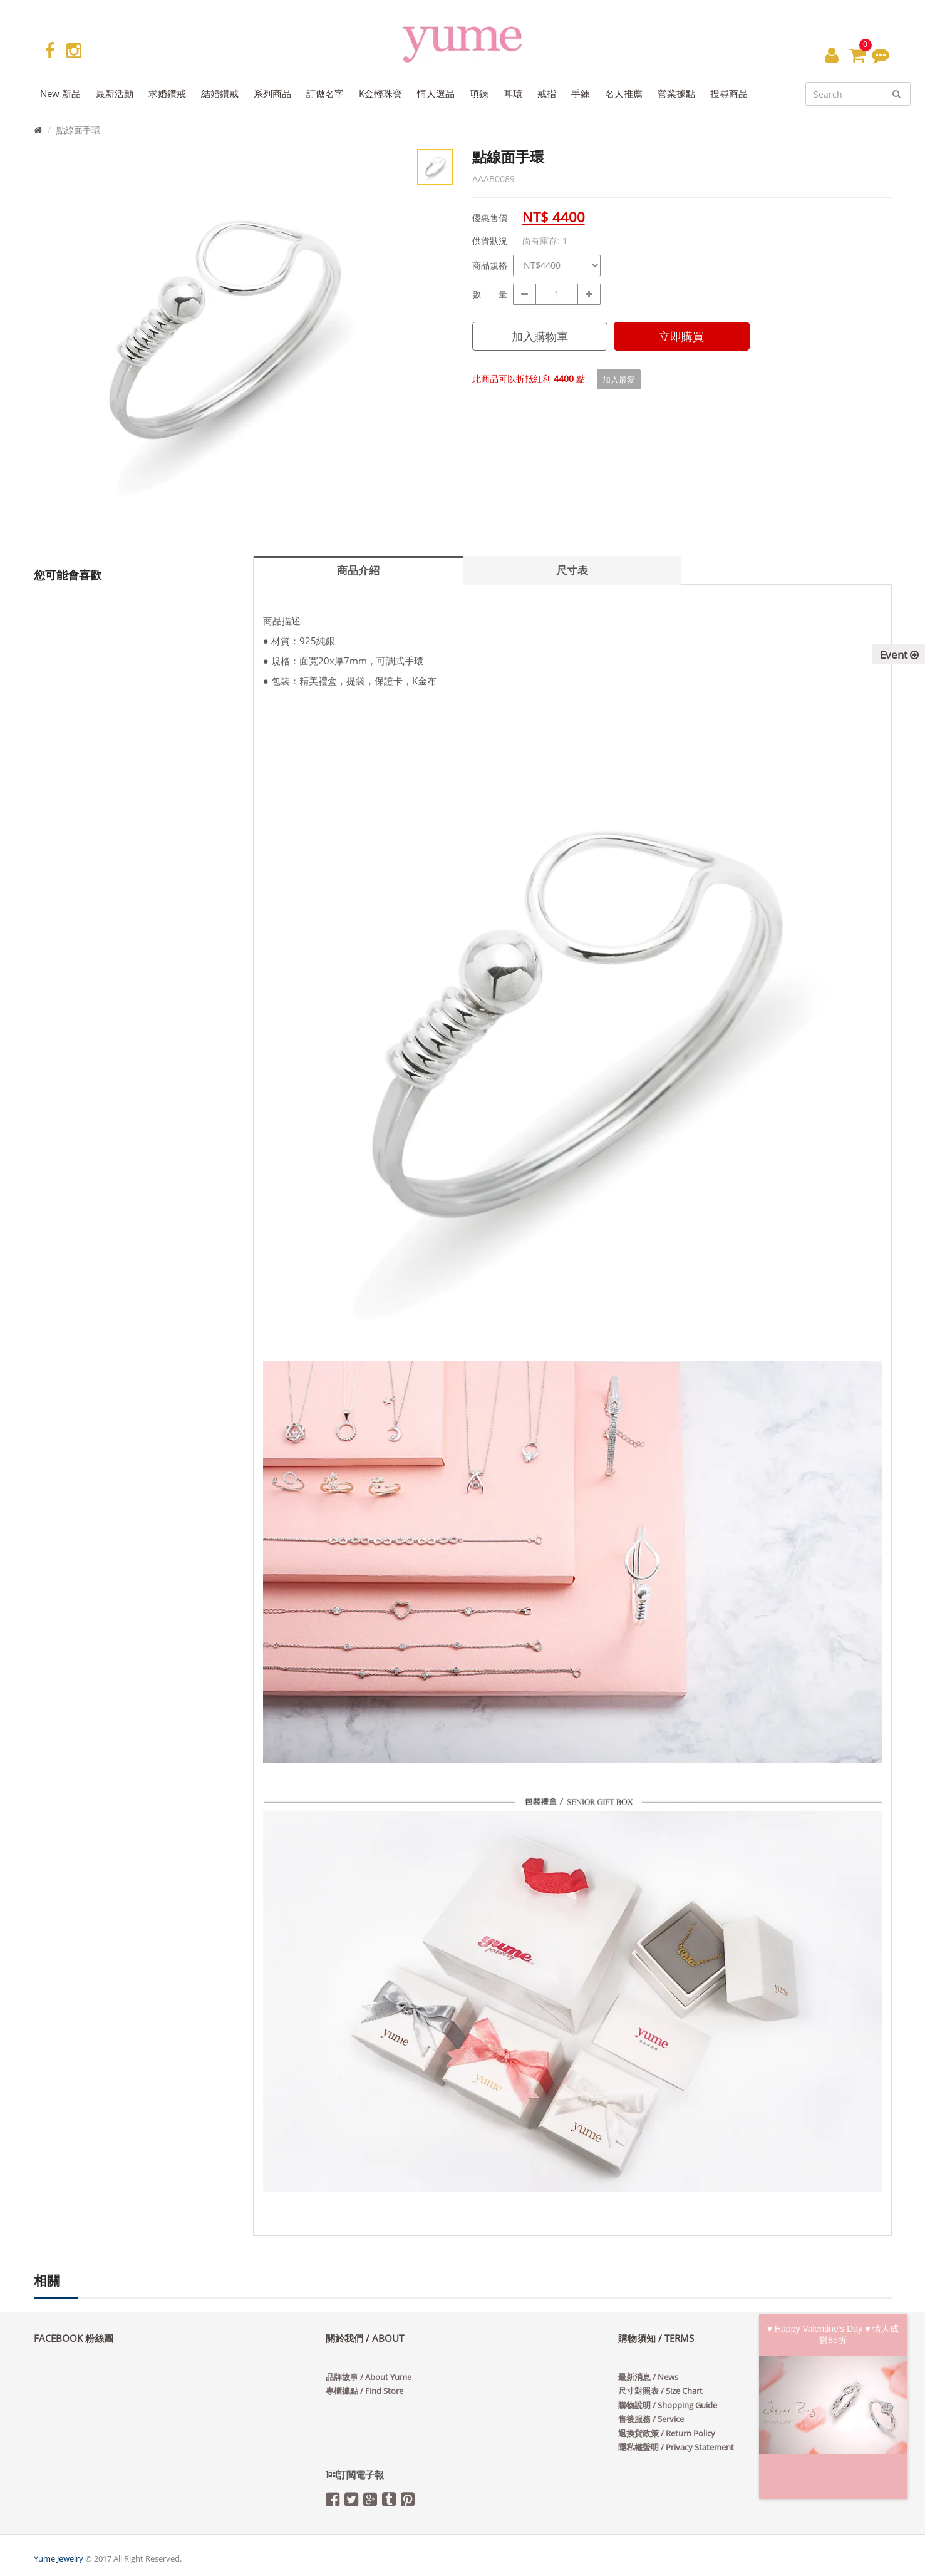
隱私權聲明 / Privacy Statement (676, 2447)
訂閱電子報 (355, 2474)
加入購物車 (540, 336)
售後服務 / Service (651, 2418)
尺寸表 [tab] (572, 570)
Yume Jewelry (58, 2558)
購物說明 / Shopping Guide (667, 2405)
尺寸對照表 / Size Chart (660, 2390)
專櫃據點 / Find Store (364, 2390)
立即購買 (681, 336)
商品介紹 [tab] (358, 570)
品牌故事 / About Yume (368, 2377)
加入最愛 (618, 379)
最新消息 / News (648, 2377)
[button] (831, 54)
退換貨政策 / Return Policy (666, 2433)
